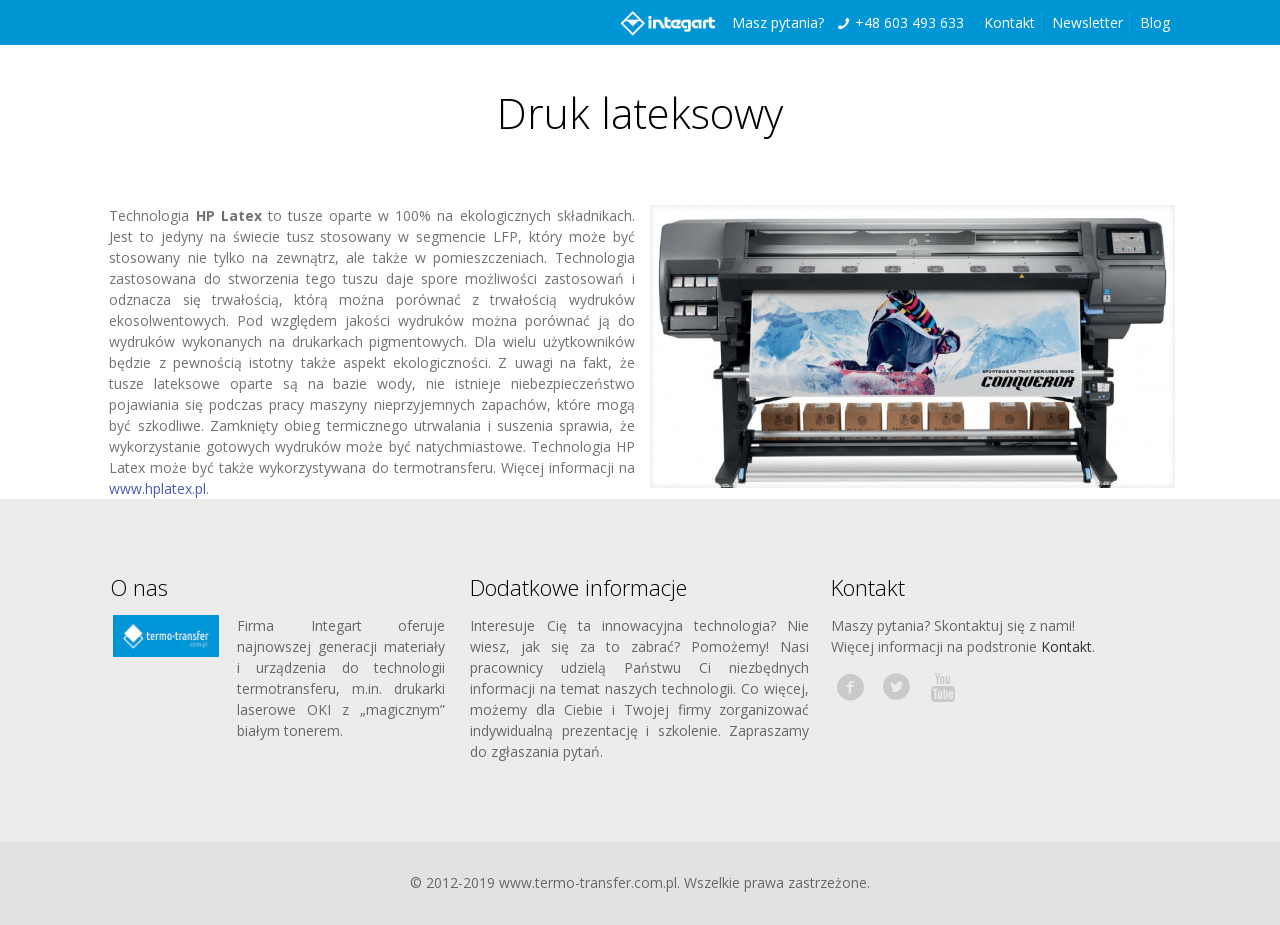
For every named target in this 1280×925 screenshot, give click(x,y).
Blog (1155, 22)
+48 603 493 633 (909, 22)
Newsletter (1087, 22)
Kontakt (1009, 22)
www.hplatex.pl (157, 488)
